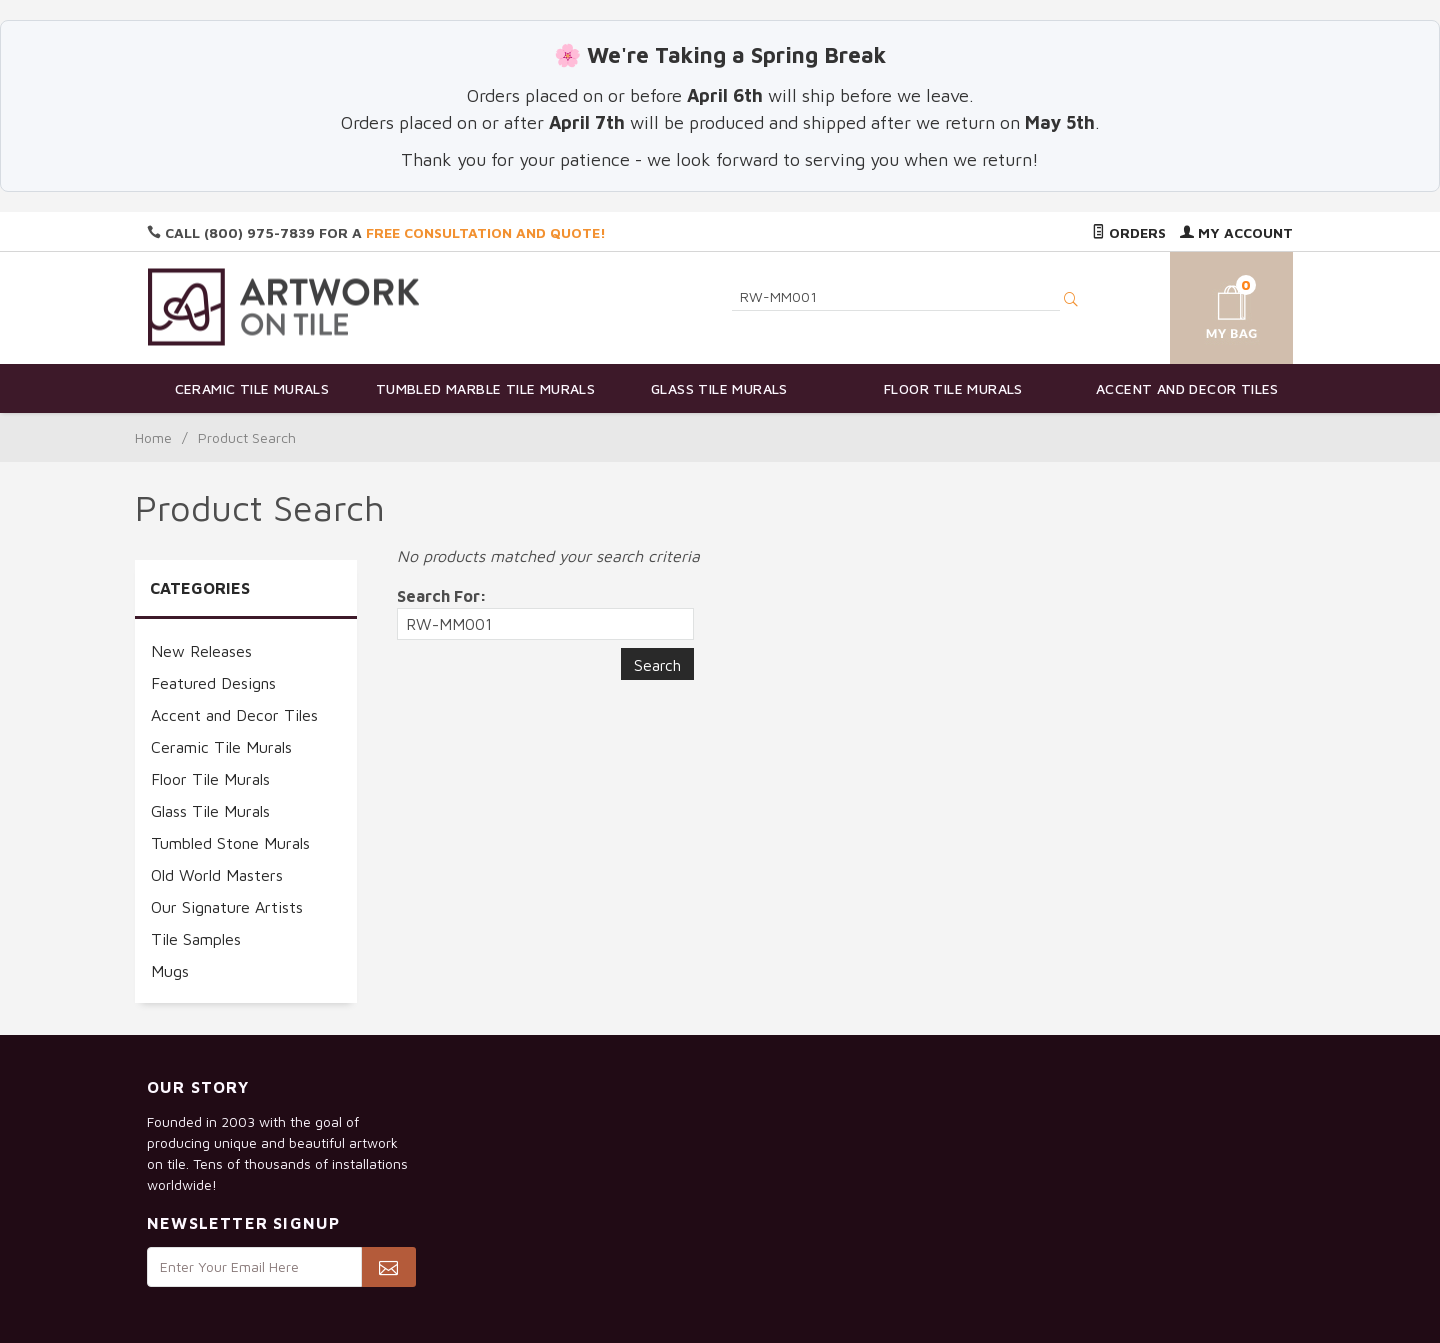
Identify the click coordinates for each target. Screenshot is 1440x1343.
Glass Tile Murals (719, 388)
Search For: (442, 596)
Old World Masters (217, 875)
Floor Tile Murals (953, 388)
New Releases (201, 651)
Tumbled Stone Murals (230, 843)
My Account (1236, 232)
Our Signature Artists (227, 907)
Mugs (170, 971)
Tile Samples (196, 939)
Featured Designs (213, 683)
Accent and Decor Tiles (1187, 388)
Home (153, 437)
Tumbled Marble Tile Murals (485, 388)
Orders (1129, 232)
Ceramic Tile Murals (252, 388)
